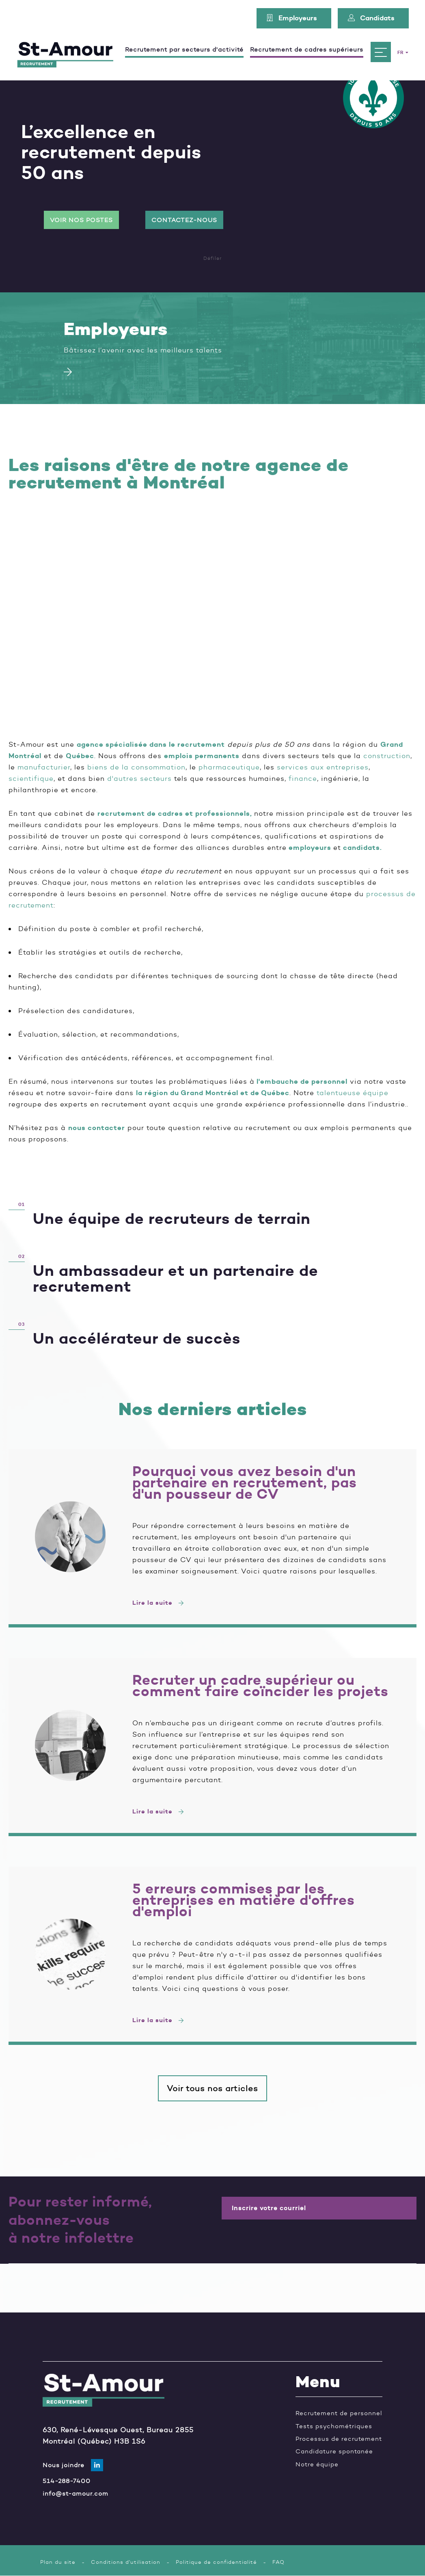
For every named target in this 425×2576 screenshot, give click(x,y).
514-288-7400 (67, 2481)
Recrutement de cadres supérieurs (306, 49)
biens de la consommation (136, 767)
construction (386, 755)
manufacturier (43, 767)
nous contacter (96, 1127)
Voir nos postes (81, 220)
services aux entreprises (323, 767)
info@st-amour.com (75, 2493)
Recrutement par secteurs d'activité (184, 49)
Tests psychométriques (334, 2426)
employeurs (310, 847)
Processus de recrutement (339, 2439)
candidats (361, 847)
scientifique (31, 778)
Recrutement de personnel (339, 2413)
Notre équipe (317, 2464)
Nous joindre (63, 2465)
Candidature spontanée (334, 2451)
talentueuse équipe (352, 1092)
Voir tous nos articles (212, 2088)
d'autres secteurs (139, 778)
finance (303, 778)
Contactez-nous (184, 220)
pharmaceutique (229, 767)
